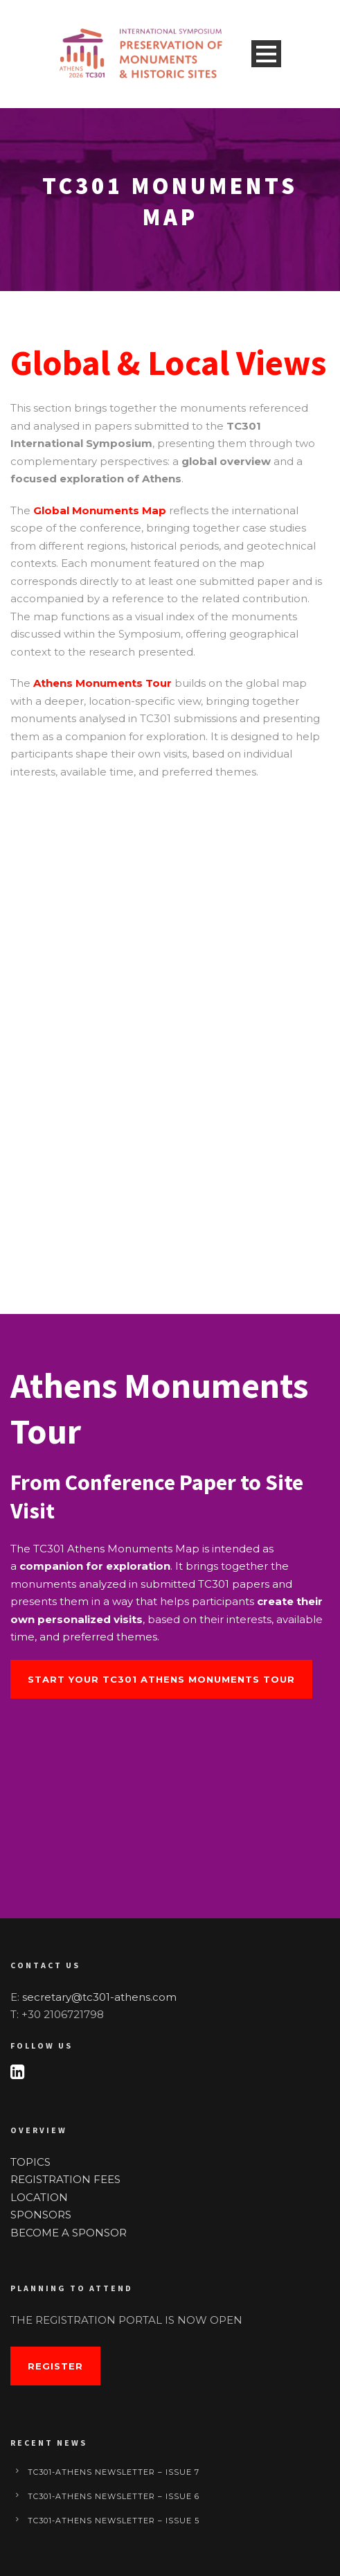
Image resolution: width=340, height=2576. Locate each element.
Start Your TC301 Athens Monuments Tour (161, 1679)
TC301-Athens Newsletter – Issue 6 (113, 2496)
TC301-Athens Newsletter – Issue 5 (113, 2520)
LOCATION (39, 2197)
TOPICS (30, 2161)
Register (55, 2366)
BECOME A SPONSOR (68, 2232)
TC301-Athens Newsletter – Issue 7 (113, 2472)
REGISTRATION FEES (65, 2179)
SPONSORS (40, 2214)
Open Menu (266, 53)
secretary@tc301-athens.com (99, 1997)
